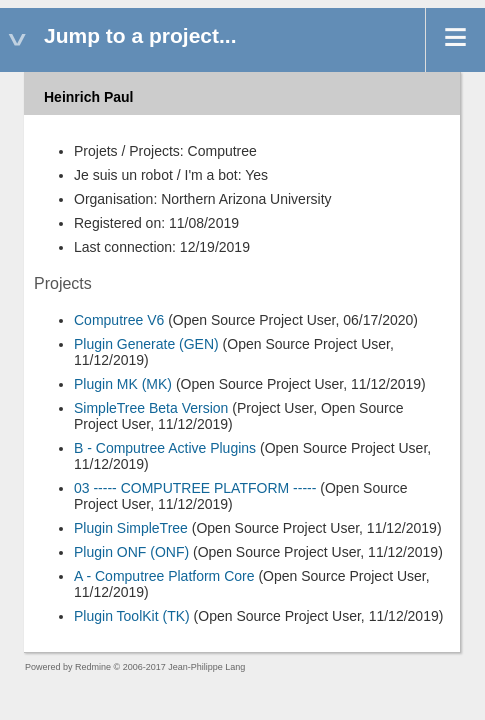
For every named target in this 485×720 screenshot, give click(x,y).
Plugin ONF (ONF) (131, 552)
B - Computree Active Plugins (165, 448)
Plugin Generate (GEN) (146, 344)
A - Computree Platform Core (164, 576)
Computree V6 (119, 320)
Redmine (93, 667)
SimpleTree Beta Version (151, 408)
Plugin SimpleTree (131, 528)
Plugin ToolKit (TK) (132, 616)
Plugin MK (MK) (123, 384)
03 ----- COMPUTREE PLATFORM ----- (195, 488)
